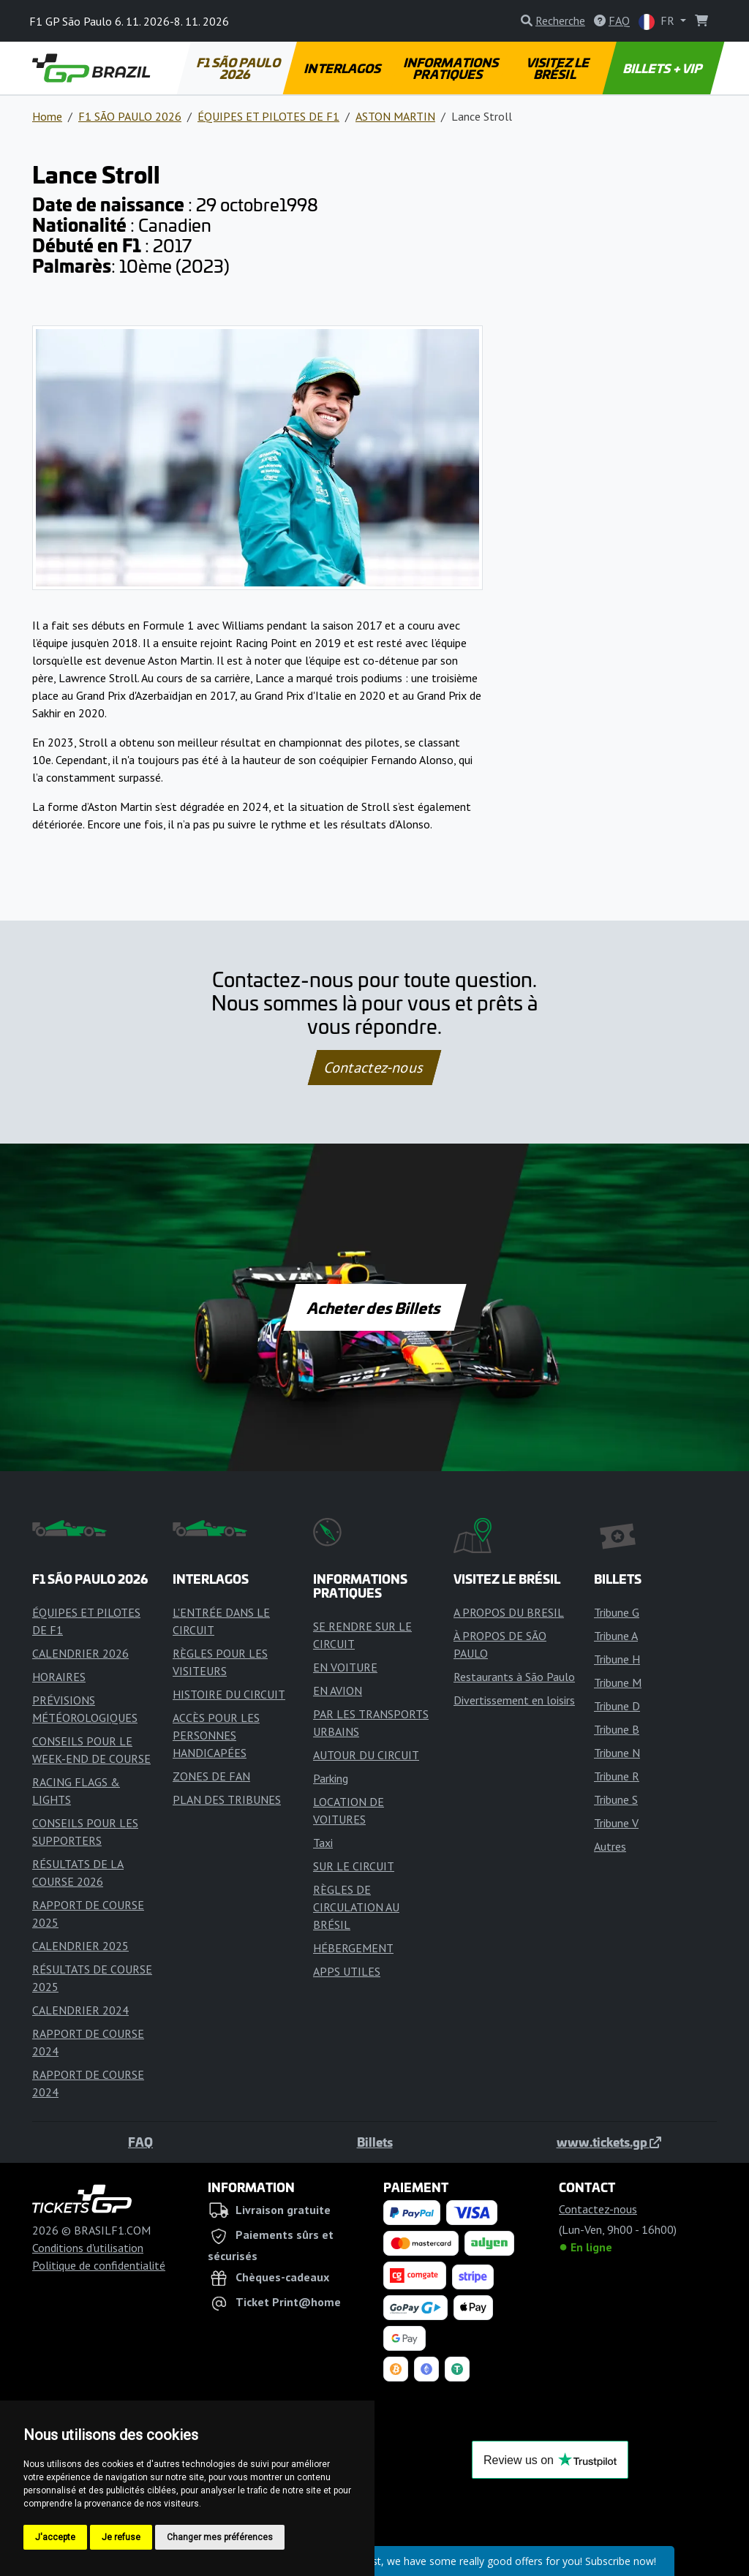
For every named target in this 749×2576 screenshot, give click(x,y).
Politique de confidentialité (98, 2265)
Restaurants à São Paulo (514, 1676)
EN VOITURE (345, 1667)
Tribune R (616, 1776)
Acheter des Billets (375, 1307)
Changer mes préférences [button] (220, 2537)
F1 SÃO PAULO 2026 (239, 68)
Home (47, 116)
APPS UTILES (346, 1971)
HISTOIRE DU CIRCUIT (229, 1694)
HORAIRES (59, 1676)
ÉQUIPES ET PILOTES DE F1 (268, 116)
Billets (375, 2141)
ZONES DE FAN (211, 1776)
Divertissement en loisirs (514, 1700)
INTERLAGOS (343, 68)
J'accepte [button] (55, 2537)
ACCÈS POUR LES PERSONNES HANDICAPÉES (216, 1735)
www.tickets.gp (609, 2141)
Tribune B (616, 1729)
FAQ (140, 2141)
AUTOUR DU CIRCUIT (366, 1755)
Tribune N (617, 1752)
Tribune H (617, 1659)
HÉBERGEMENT (353, 1948)
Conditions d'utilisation (87, 2247)
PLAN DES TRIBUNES (227, 1799)
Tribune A (616, 1635)
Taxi (323, 1842)
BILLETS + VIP (664, 68)
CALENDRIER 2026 (80, 1653)
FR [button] (658, 21)
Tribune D (617, 1706)
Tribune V (616, 1823)
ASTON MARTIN (395, 116)
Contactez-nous (374, 1067)
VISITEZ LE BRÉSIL (558, 68)
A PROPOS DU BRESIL (508, 1612)
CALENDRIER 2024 (80, 2010)
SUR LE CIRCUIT (353, 1866)
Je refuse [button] (121, 2537)
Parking (330, 1778)
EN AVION (337, 1690)
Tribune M (617, 1682)
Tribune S (616, 1799)
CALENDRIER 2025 (80, 1945)
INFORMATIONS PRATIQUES (452, 68)
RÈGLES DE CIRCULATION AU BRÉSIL (356, 1907)
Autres (610, 1846)
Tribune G (616, 1612)
